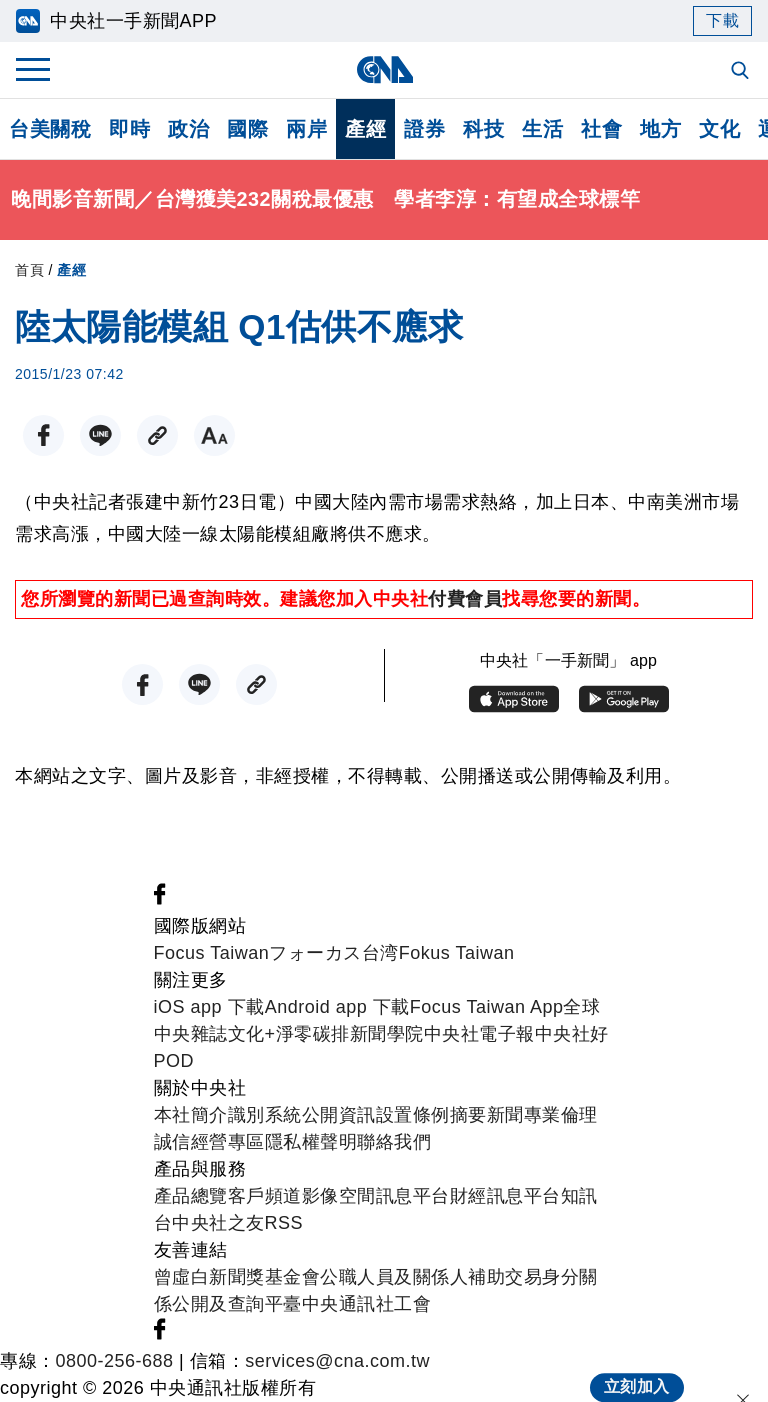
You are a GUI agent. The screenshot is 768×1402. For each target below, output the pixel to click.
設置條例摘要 (431, 1115)
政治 (188, 129)
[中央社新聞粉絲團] (160, 899)
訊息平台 (413, 1196)
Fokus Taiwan (457, 953)
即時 (129, 129)
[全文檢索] (742, 72)
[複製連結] (157, 435)
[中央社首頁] (384, 69)
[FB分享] (43, 435)
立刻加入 (637, 1368)
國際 (247, 129)
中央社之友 (218, 1223)
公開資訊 (339, 1115)
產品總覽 (191, 1196)
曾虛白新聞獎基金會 (237, 1277)
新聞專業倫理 (542, 1115)
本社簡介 (191, 1115)
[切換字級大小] (214, 435)
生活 (542, 129)
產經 (365, 129)
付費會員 (465, 599)
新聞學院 (387, 1034)
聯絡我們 (394, 1142)
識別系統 (265, 1115)
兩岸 (306, 129)
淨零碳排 (313, 1034)
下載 (722, 20)
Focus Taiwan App (487, 1007)
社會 (601, 129)
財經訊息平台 (505, 1196)
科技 (483, 129)
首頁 (29, 270)
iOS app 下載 (209, 1007)
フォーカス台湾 (334, 953)
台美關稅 (50, 129)
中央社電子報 (479, 1034)
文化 (719, 129)
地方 (660, 129)
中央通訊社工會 (367, 1304)
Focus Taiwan (212, 953)
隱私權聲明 (311, 1142)
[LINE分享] (100, 435)
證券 (424, 129)
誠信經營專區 (209, 1142)
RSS (284, 1223)
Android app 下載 (337, 1007)
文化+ (252, 1034)
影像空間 (339, 1196)
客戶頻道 (265, 1196)
